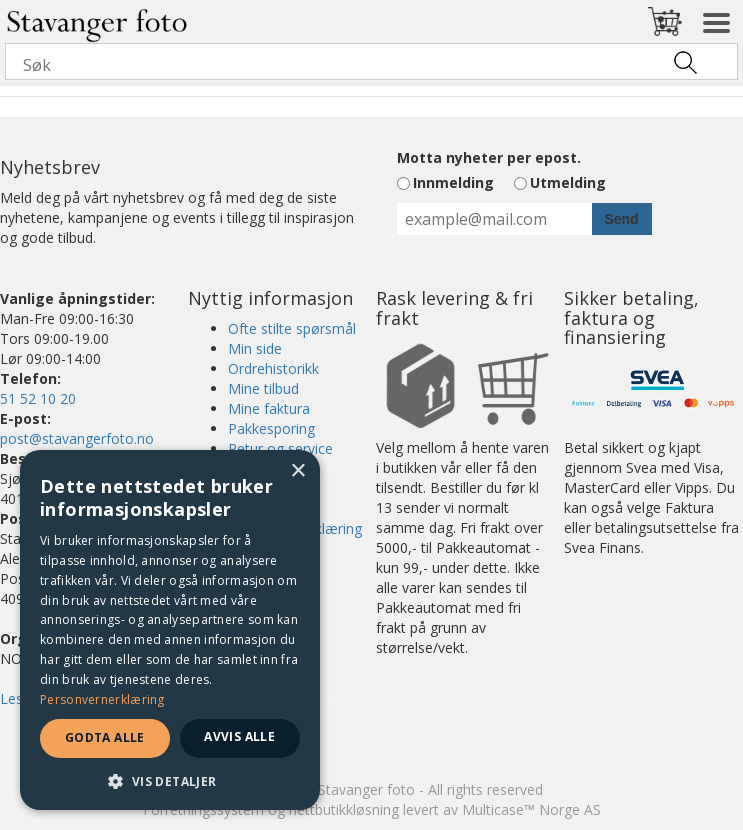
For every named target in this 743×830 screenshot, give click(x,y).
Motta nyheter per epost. (489, 157)
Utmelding (568, 182)
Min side (255, 348)
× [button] (297, 471)
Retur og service (280, 448)
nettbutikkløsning (344, 809)
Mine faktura (269, 408)
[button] (170, 780)
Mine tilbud (263, 388)
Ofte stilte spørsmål (292, 328)
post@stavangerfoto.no (77, 438)
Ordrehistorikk (273, 368)
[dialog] (170, 630)
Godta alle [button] (105, 737)
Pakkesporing (271, 428)
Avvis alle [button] (239, 736)
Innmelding (453, 182)
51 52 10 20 (38, 398)
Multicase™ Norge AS (531, 809)
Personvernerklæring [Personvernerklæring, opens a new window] (102, 699)
